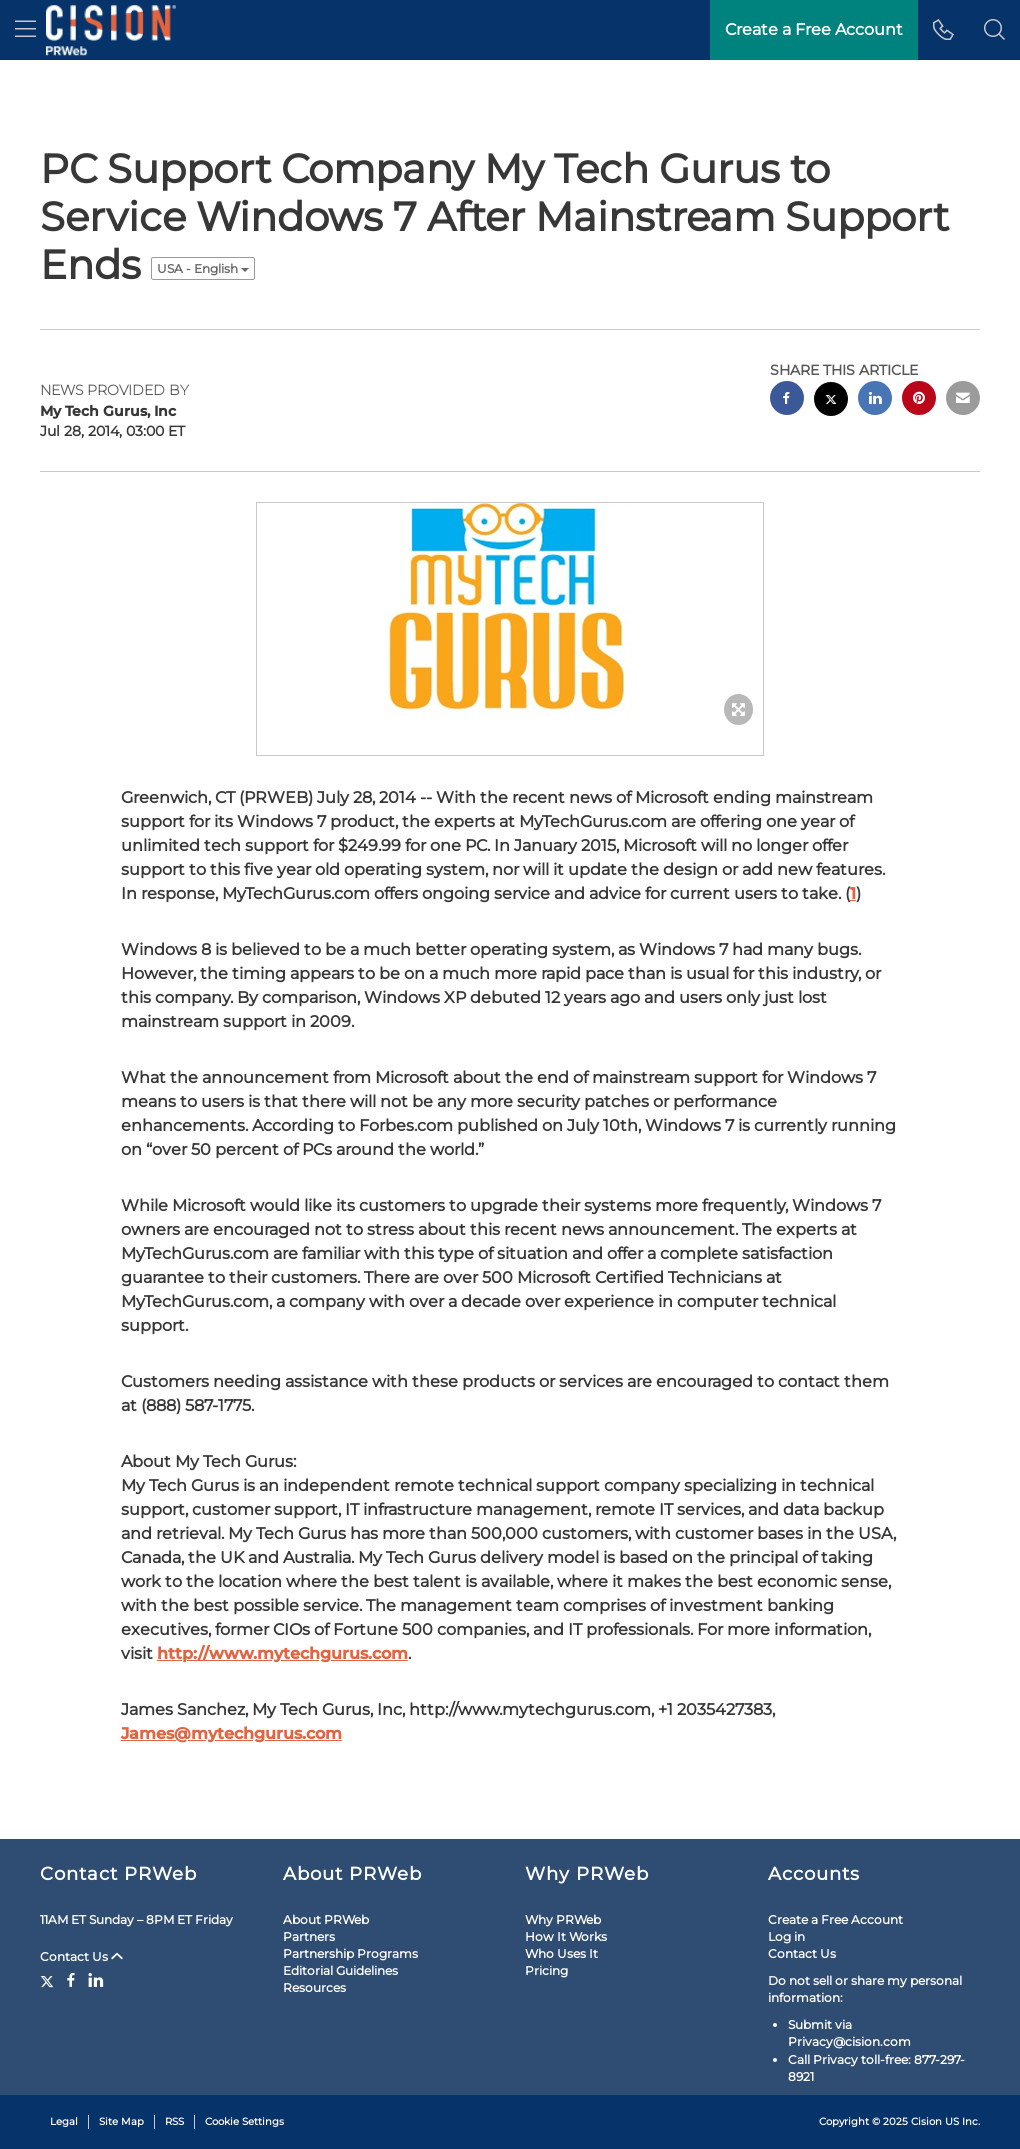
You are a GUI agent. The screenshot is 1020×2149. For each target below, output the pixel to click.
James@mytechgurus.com (231, 1733)
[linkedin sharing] (875, 400)
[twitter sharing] (831, 401)
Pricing (546, 1970)
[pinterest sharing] (919, 400)
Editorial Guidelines (340, 1970)
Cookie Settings (244, 2121)
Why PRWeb (563, 1919)
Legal (64, 2121)
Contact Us (81, 1956)
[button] (994, 30)
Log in (786, 1936)
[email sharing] (963, 400)
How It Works (566, 1936)
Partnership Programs (350, 1953)
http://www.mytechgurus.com (282, 1653)
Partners (309, 1936)
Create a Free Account (835, 1919)
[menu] (25, 30)
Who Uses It (561, 1953)
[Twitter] (49, 1980)
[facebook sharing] (787, 400)
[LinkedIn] (96, 1980)
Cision (926, 2121)
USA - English (203, 268)
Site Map (121, 2121)
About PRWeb (326, 1919)
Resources (314, 1987)
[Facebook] (71, 1980)
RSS (174, 2121)
